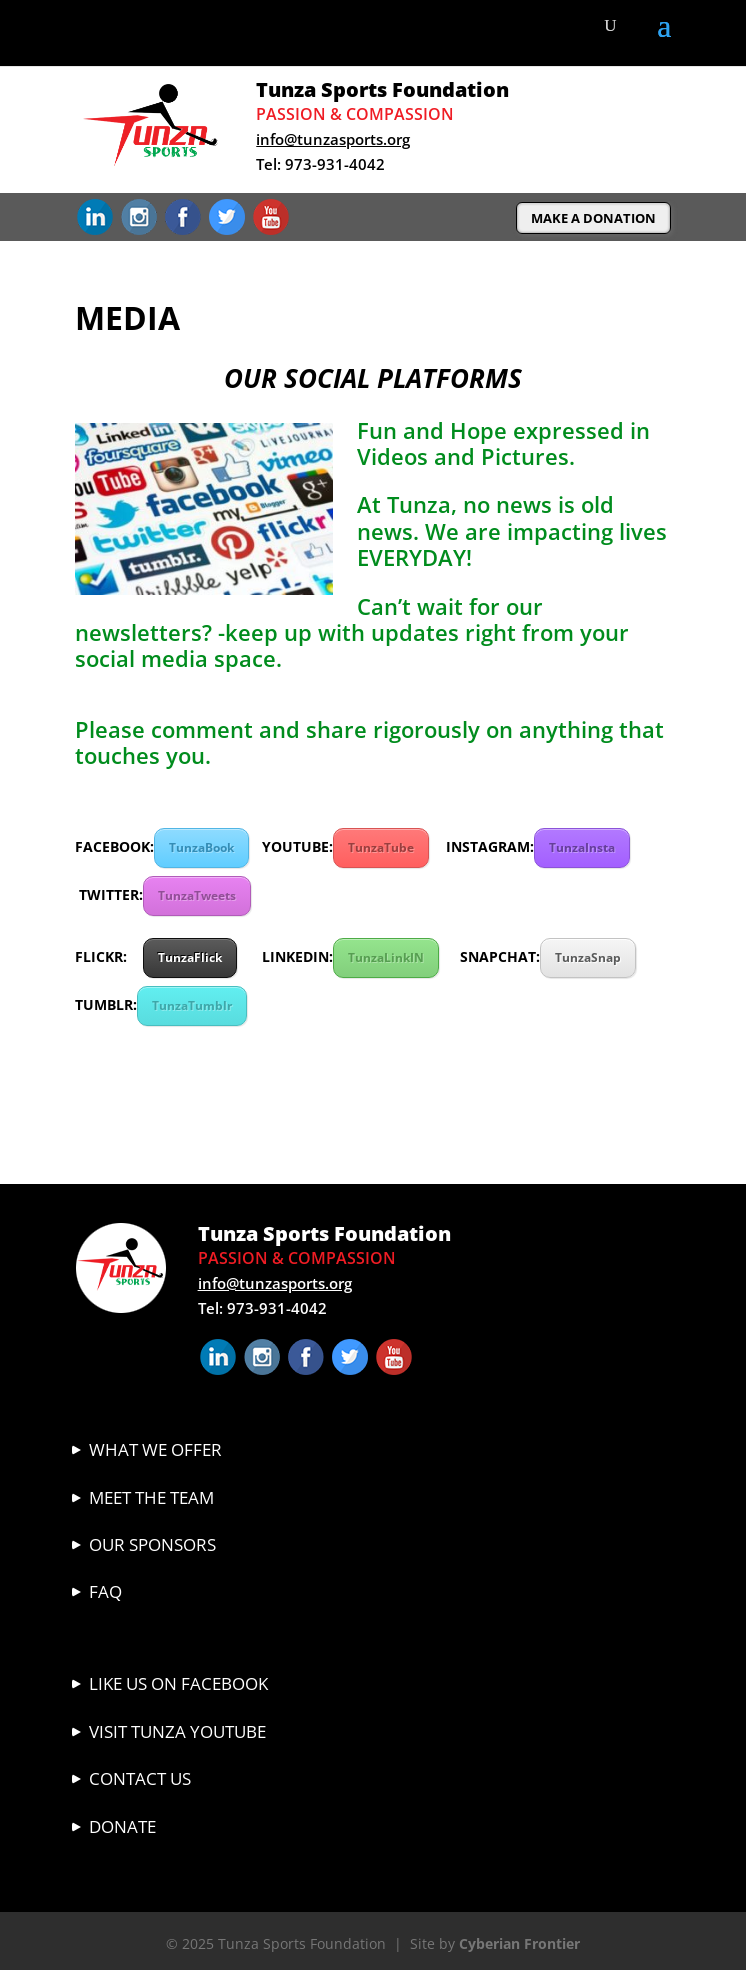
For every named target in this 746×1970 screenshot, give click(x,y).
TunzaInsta (582, 847)
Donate (122, 1826)
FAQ (105, 1591)
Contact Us (140, 1778)
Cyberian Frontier (519, 1943)
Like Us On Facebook (178, 1683)
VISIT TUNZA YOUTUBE (177, 1731)
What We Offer (155, 1449)
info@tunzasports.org (333, 139)
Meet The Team (151, 1497)
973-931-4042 (335, 164)
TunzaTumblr (192, 1005)
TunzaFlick (190, 957)
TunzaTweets (197, 895)
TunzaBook (201, 847)
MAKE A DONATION (593, 218)
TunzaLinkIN (386, 957)
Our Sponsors (152, 1544)
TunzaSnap (588, 957)
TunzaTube (381, 847)
